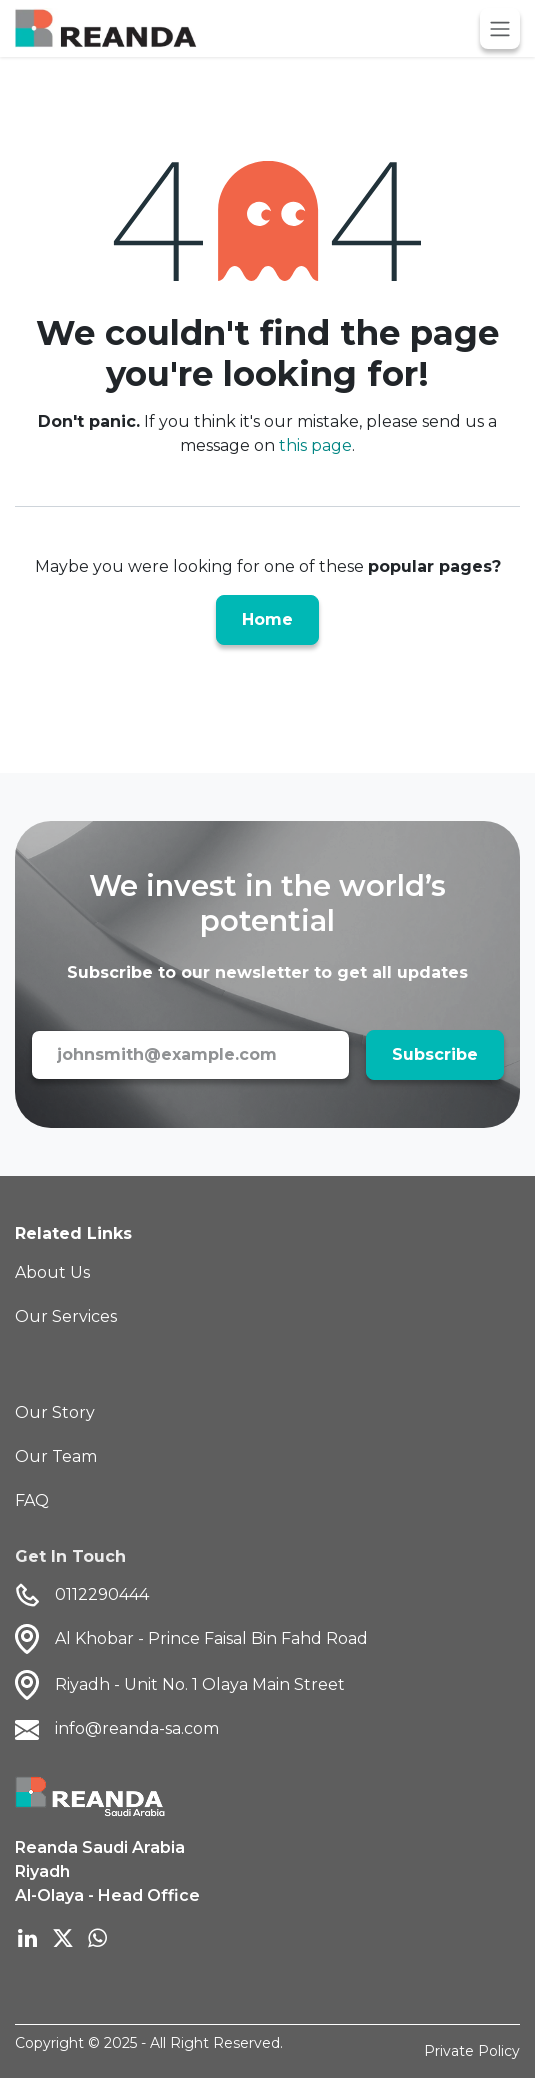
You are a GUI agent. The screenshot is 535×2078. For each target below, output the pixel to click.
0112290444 (82, 1595)
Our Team (56, 1456)
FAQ (32, 1500)
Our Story (55, 1412)
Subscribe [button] (435, 1054)
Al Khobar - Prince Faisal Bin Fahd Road (211, 1638)
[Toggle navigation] (500, 28)
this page (315, 445)
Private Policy (472, 2051)
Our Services (66, 1316)
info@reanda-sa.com (117, 1729)
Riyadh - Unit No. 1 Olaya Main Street (200, 1684)
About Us (52, 1272)
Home (267, 619)
